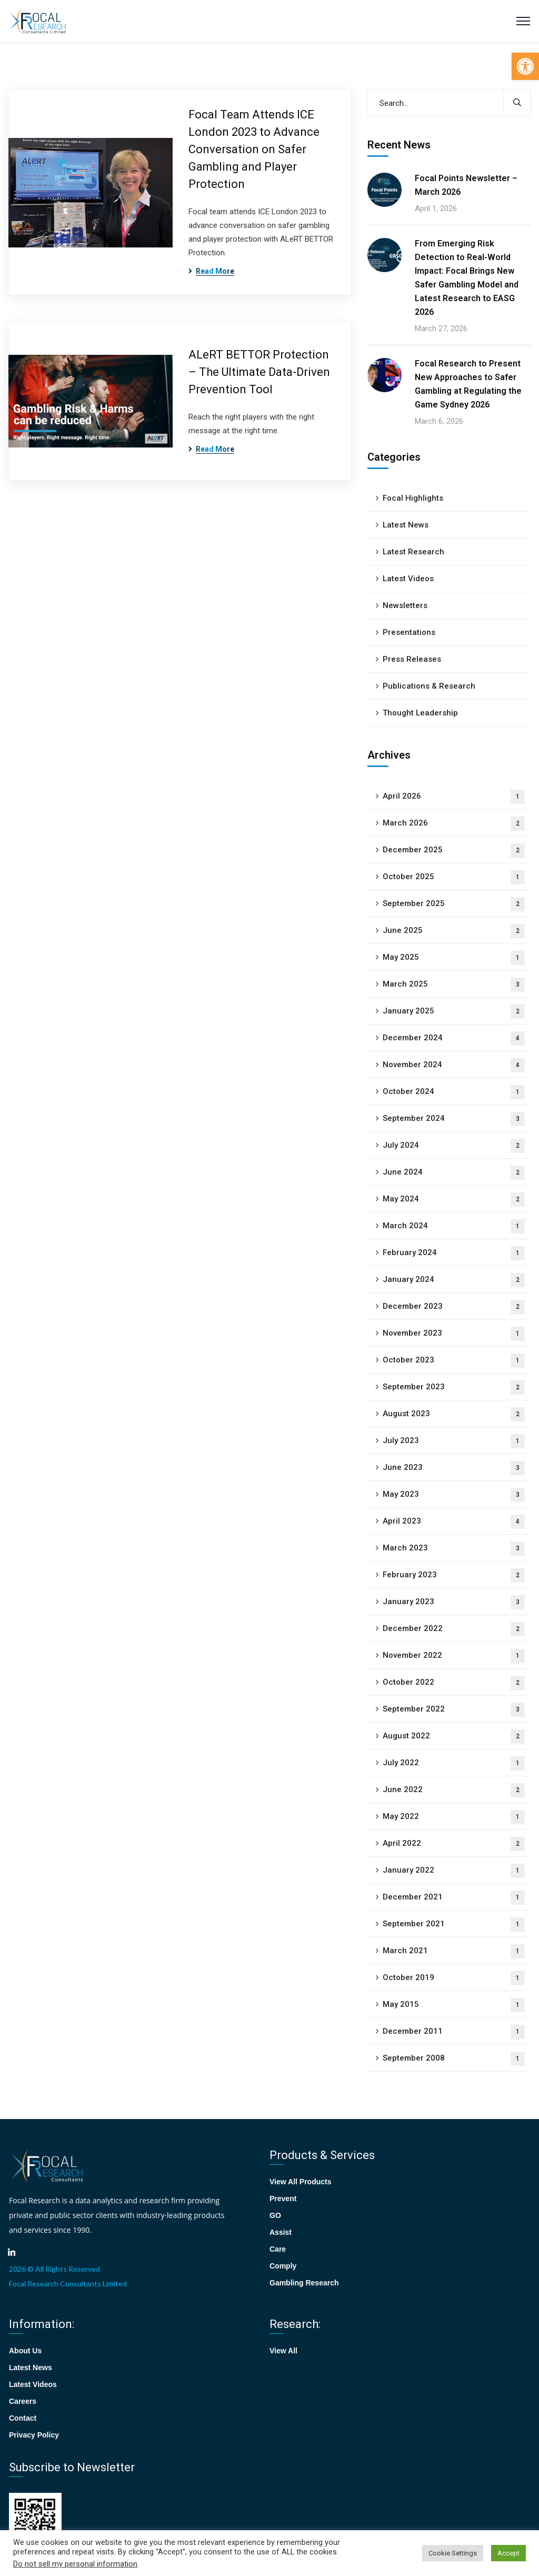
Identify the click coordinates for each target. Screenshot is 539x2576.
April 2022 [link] (454, 1844)
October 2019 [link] (454, 1978)
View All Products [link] (300, 2181)
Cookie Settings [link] (452, 2553)
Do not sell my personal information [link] (75, 2564)
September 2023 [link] (454, 1387)
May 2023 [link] (454, 1495)
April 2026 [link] (454, 797)
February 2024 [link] (454, 1253)
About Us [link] (25, 2350)
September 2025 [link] (454, 904)
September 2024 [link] (454, 1119)
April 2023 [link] (454, 1522)
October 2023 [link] (454, 1361)
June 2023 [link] (454, 1468)
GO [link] (275, 2215)
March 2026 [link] (454, 824)
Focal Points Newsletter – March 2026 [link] (466, 185)
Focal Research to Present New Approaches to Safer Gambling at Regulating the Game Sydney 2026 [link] (468, 384)
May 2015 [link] (454, 2005)
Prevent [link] (283, 2198)
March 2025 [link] (454, 985)
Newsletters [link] (405, 605)
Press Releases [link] (412, 659)
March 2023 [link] (454, 1548)
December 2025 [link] (454, 850)
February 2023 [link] (454, 1575)
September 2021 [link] (454, 1924)
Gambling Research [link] (304, 2283)
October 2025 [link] (454, 877)
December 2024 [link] (454, 1038)
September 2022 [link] (454, 1710)
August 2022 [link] (454, 1736)
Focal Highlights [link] (413, 498)
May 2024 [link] (454, 1199)
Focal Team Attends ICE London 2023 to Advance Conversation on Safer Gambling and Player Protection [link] (254, 149)
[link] (525, 66)
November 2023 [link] (454, 1334)
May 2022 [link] (454, 1817)
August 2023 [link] (454, 1414)
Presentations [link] (409, 632)
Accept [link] (508, 2553)
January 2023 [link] (454, 1602)
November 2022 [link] (454, 1656)
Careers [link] (22, 2401)
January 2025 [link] (454, 1011)
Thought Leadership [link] (420, 713)
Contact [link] (22, 2418)
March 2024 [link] (454, 1226)
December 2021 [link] (454, 1898)
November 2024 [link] (454, 1065)
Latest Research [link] (413, 551)
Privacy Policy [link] (34, 2435)
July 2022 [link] (454, 1763)
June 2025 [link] (454, 931)
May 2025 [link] (454, 958)
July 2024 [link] (454, 1146)
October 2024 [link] (454, 1092)
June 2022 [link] (454, 1790)
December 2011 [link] (454, 2032)
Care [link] (278, 2249)
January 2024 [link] (454, 1280)
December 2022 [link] (454, 1629)
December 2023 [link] (454, 1307)
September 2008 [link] (454, 2059)
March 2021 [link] (454, 1951)
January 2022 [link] (454, 1871)
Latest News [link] (405, 525)
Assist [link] (281, 2232)
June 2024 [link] (454, 1173)
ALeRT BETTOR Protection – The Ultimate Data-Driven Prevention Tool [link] (259, 372)
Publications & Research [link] (429, 686)
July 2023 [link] (454, 1441)
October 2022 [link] (454, 1683)
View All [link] (283, 2350)
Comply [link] (283, 2266)
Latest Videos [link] (408, 578)
